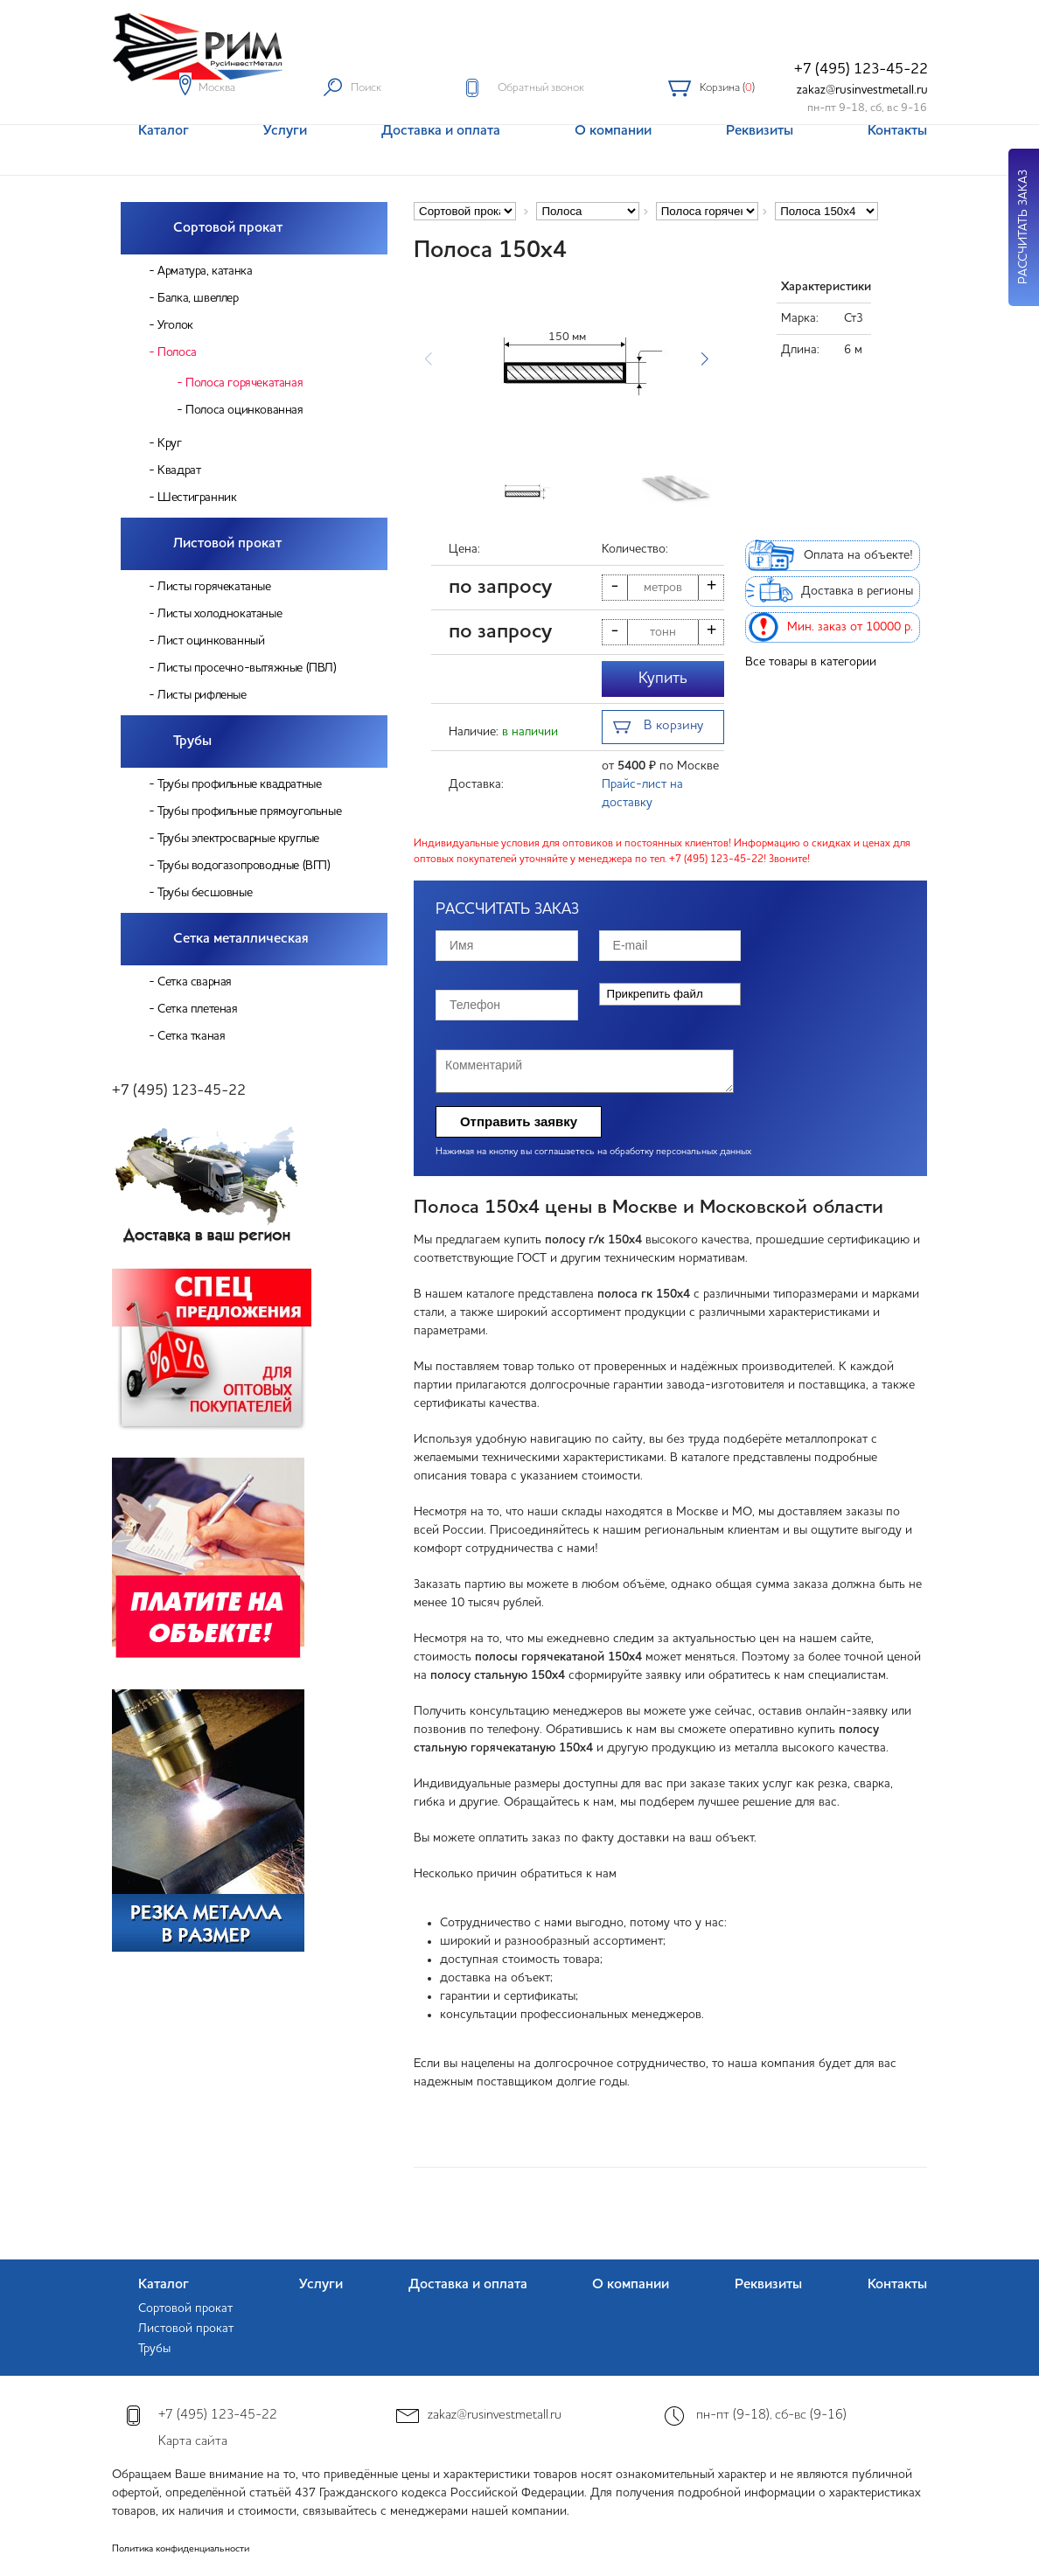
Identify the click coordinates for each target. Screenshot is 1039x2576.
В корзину (658, 728)
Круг (169, 443)
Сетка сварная (194, 982)
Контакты (897, 2285)
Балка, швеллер (197, 298)
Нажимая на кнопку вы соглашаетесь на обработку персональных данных (593, 1152)
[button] (704, 359)
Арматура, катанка (204, 271)
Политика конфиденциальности (180, 2549)
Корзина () (727, 88)
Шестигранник (196, 497)
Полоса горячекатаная (244, 383)
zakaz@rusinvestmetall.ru (862, 90)
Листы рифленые (201, 695)
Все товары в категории (810, 662)
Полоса (177, 352)
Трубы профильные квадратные (239, 784)
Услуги (321, 2285)
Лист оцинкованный (210, 641)
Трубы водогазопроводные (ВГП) (243, 866)
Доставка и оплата (467, 2285)
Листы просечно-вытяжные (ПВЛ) (246, 668)
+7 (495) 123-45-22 (861, 69)
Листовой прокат (227, 544)
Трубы (192, 741)
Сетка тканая (191, 1036)
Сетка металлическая (241, 939)
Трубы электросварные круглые (238, 838)
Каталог (163, 2285)
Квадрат (178, 470)
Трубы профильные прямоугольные (249, 811)
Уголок (175, 325)
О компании (630, 2285)
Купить (662, 678)
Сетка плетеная (197, 1009)
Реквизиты (768, 2285)
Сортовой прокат (227, 228)
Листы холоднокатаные (219, 614)
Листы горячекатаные (213, 587)
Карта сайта (192, 2441)
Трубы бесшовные (204, 893)
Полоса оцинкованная (244, 410)
